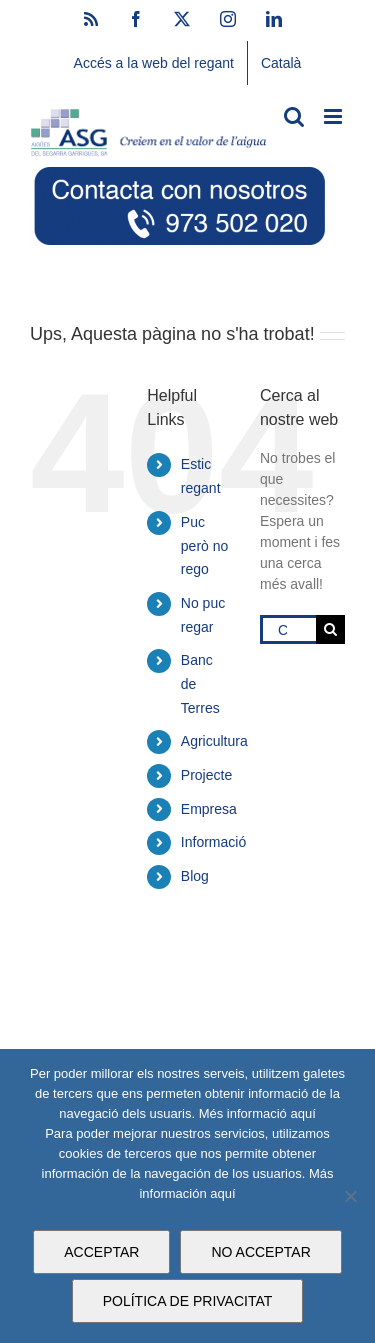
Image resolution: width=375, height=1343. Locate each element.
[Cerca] (330, 629)
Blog (195, 876)
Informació (213, 842)
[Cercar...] (288, 629)
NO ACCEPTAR (260, 1252)
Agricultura (214, 741)
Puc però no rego (204, 546)
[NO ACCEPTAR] (350, 1196)
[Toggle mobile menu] (334, 116)
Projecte (206, 775)
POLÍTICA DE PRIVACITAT (188, 1301)
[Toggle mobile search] (294, 116)
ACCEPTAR (101, 1252)
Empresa (209, 809)
